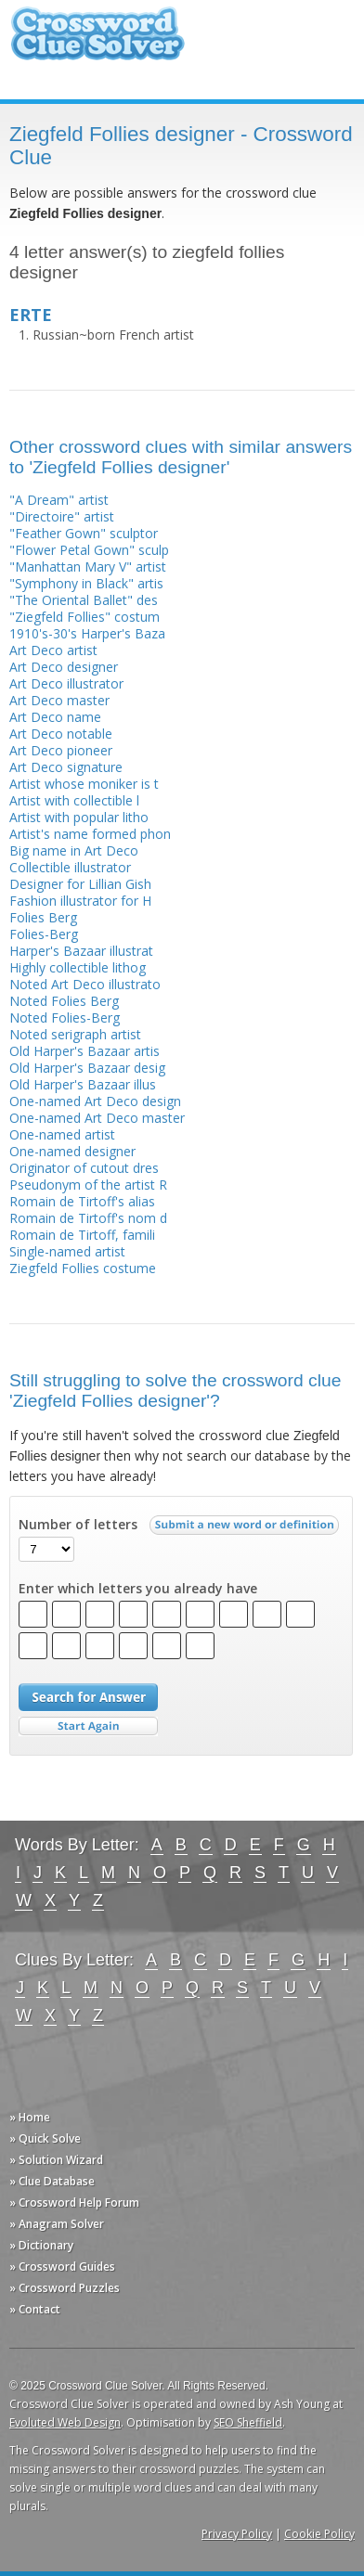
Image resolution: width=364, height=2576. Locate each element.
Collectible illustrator (70, 867)
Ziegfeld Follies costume (82, 1268)
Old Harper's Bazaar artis (84, 1051)
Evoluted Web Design (65, 2422)
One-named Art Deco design (95, 1101)
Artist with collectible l (74, 800)
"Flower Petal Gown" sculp (89, 550)
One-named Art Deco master (97, 1118)
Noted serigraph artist (75, 1034)
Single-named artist (67, 1251)
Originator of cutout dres (84, 1168)
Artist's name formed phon (90, 834)
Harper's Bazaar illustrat (81, 951)
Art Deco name (55, 717)
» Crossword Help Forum (74, 2202)
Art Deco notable (60, 733)
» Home (29, 2117)
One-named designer (72, 1151)
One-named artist (62, 1134)
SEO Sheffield (248, 2422)
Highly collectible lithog (77, 967)
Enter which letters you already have (138, 1588)
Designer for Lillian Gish (80, 884)
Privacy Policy (237, 2534)
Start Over (88, 1726)
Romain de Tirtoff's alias (82, 1201)
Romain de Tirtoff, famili (82, 1234)
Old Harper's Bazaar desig (87, 1067)
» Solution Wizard (56, 2160)
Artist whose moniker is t (84, 783)
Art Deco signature (66, 767)
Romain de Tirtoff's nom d (88, 1218)
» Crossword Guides (62, 2266)
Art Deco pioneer (60, 750)
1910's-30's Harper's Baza (87, 633)
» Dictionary (41, 2245)
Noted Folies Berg (64, 1001)
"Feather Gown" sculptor (83, 533)
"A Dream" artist (59, 500)
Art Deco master (59, 700)
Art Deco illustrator (66, 683)
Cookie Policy (319, 2534)
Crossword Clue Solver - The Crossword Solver (97, 42)
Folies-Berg (43, 934)
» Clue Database (52, 2181)
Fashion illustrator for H (80, 900)
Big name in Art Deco (73, 850)
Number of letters (78, 1524)
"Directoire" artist (61, 516)
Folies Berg (43, 917)
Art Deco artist (53, 650)
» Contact (34, 2309)
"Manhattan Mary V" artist (87, 566)
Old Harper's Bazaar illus (82, 1084)
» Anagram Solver (56, 2224)
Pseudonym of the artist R (88, 1184)
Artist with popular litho (79, 817)
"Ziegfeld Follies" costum (84, 616)
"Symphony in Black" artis (86, 583)
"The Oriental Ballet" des (83, 600)
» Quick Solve (45, 2138)
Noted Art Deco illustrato (85, 984)
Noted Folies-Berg (64, 1017)
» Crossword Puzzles (64, 2288)
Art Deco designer (63, 667)
